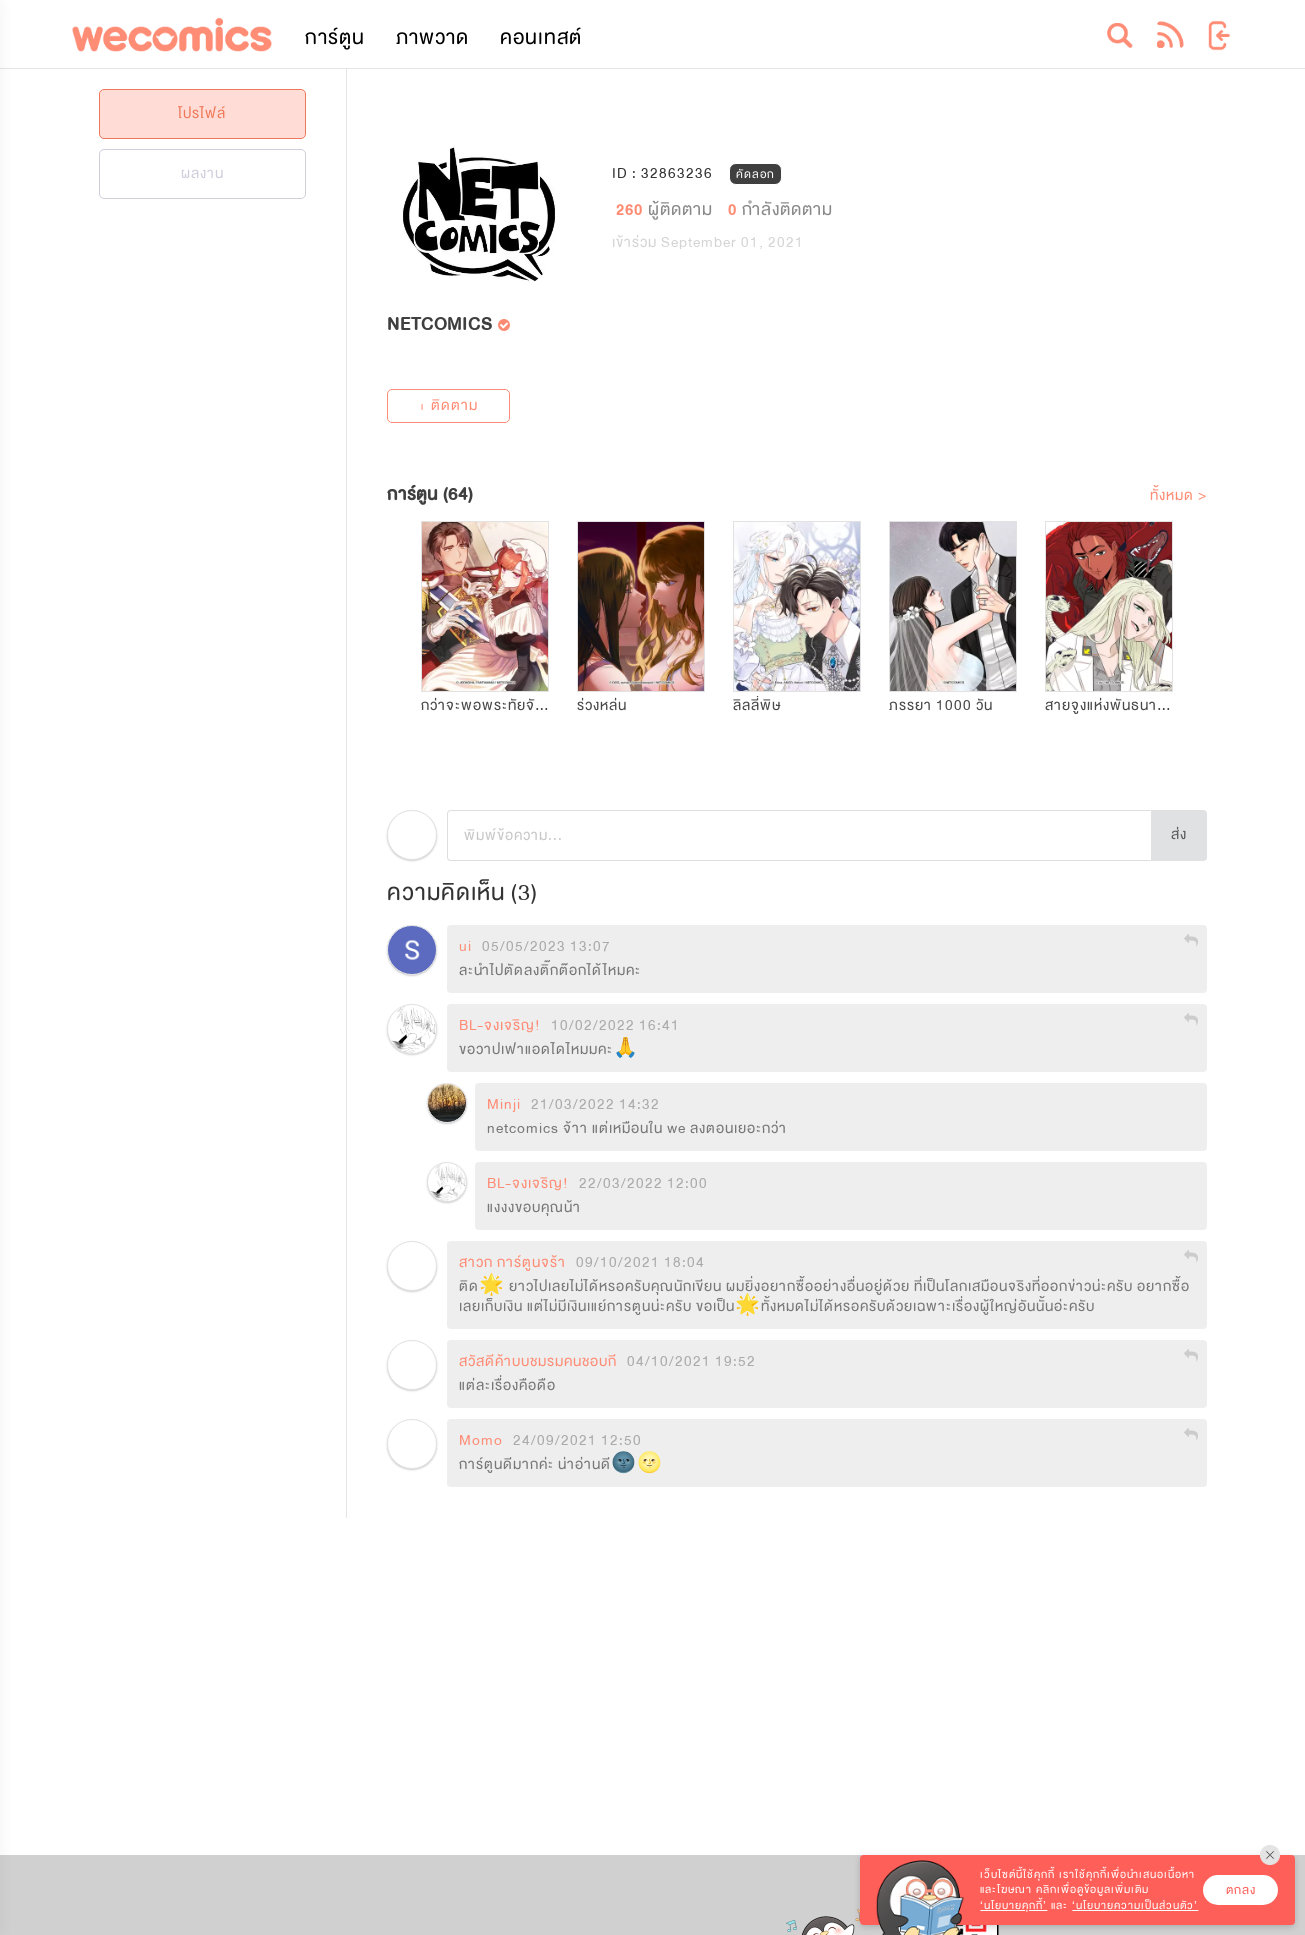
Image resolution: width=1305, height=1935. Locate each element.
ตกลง (1241, 1890)
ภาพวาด (432, 37)
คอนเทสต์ (541, 37)
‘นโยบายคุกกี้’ (1013, 1905)
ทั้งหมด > (1178, 495)
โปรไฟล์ (202, 113)
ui (465, 947)
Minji (504, 1105)
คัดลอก (755, 173)
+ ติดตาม (448, 405)
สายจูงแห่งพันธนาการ (1113, 705)
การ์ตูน (335, 37)
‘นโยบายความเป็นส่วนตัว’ (1135, 1905)
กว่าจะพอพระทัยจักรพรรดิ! (508, 705)
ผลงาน (202, 173)
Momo (481, 1441)
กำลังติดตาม (780, 208)
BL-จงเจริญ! (500, 1026)
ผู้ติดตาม (667, 208)
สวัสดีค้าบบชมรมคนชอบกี (538, 1362)
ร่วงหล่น (602, 705)
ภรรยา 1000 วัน (941, 705)
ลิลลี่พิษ (757, 705)
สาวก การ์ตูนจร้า (512, 1263)
